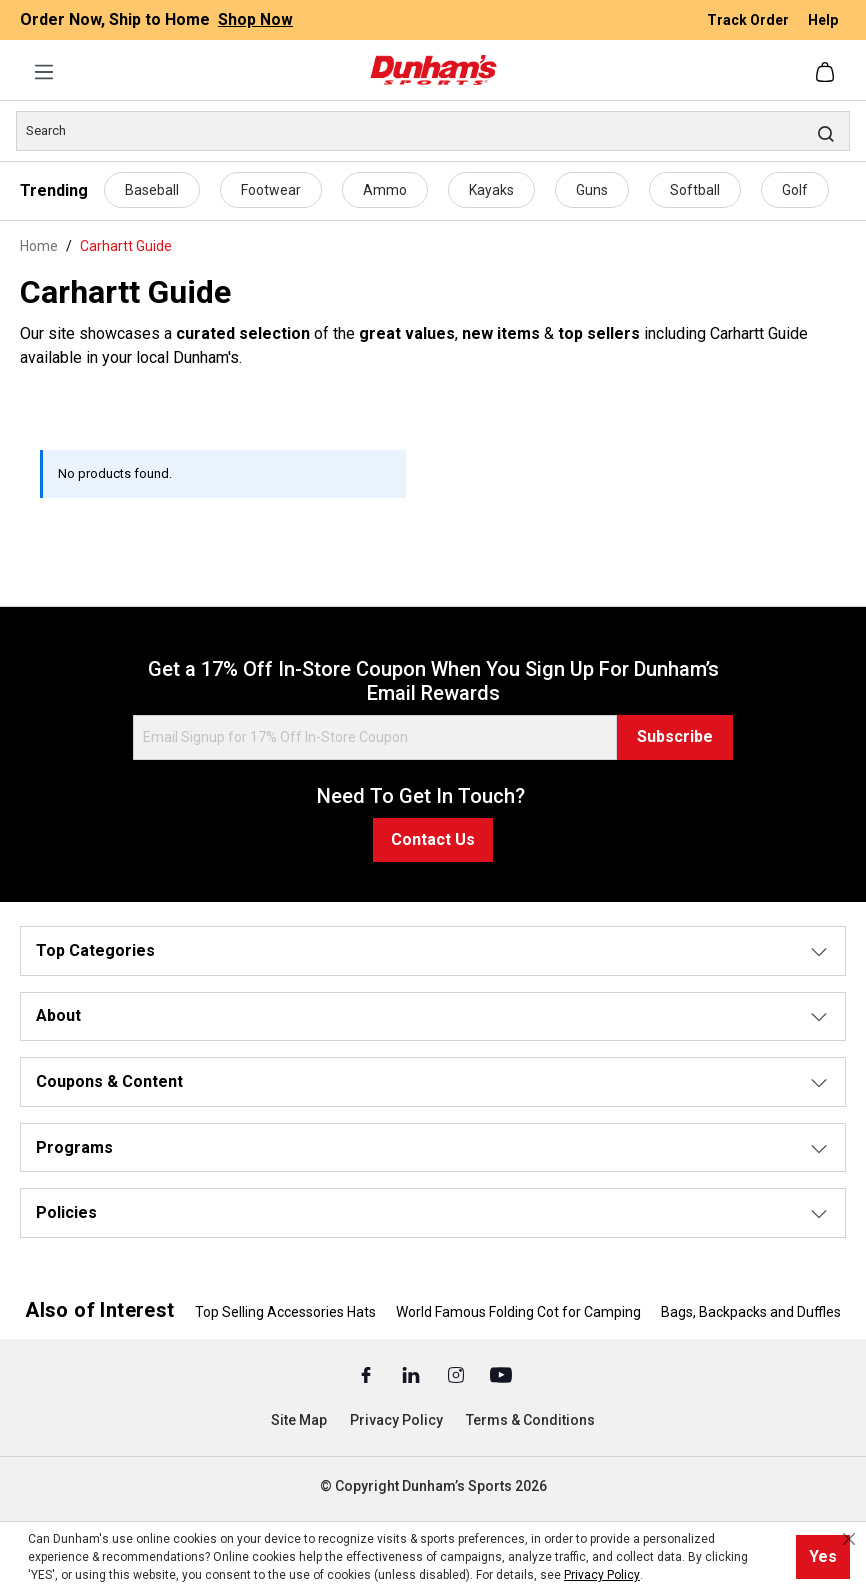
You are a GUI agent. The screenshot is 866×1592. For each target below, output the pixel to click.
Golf (795, 190)
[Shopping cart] (827, 72)
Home (39, 246)
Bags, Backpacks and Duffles (751, 1312)
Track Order (749, 20)
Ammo (385, 190)
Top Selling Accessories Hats (285, 1312)
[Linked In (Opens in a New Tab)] (412, 1374)
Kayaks (491, 190)
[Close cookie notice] (849, 1539)
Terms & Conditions (530, 1420)
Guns (592, 190)
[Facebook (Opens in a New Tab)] (367, 1374)
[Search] (433, 131)
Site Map (299, 1420)
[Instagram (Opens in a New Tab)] (457, 1374)
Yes (823, 1556)
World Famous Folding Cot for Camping (518, 1312)
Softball (695, 190)
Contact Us (433, 839)
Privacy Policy (396, 1420)
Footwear (271, 190)
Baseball (152, 190)
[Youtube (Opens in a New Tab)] (501, 1374)
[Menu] (44, 72)
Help (823, 20)
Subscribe (675, 736)
